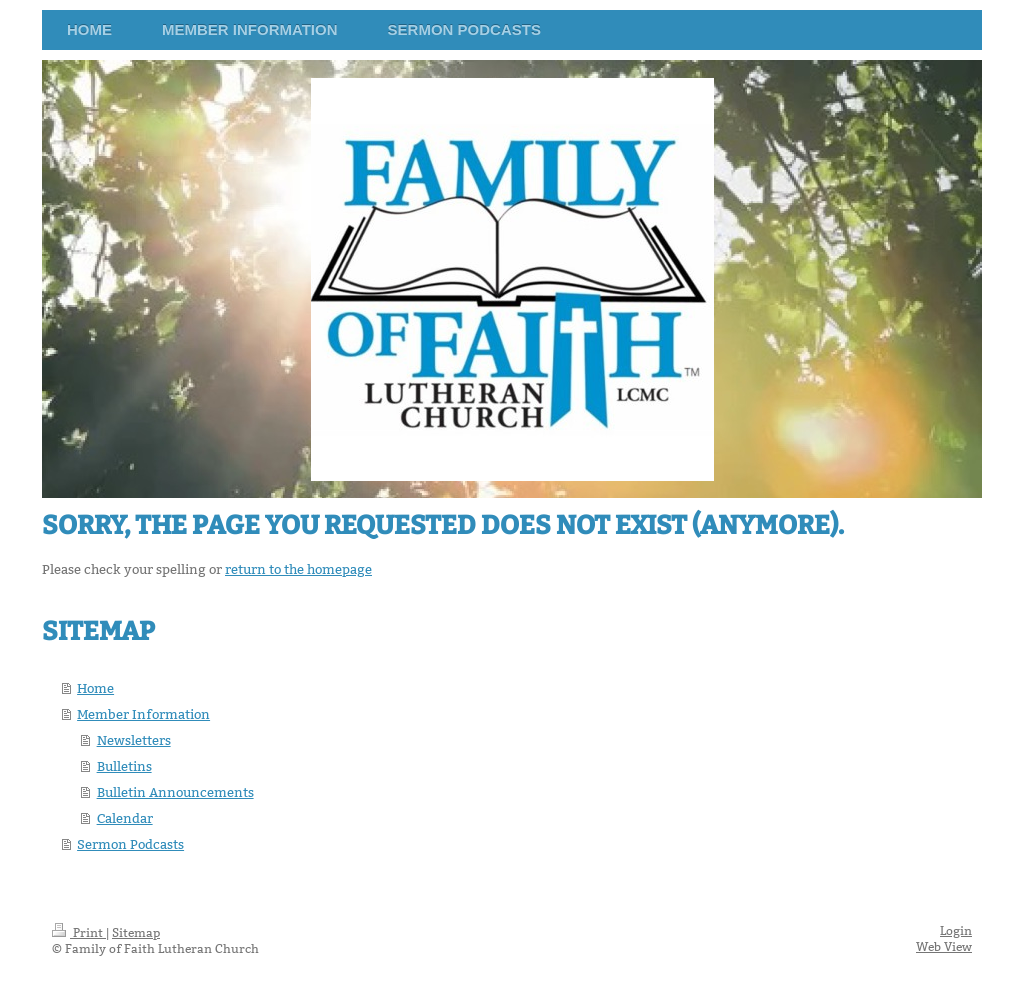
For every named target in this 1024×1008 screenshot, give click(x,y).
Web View (944, 946)
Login (956, 930)
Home (95, 688)
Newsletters (134, 740)
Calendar (125, 818)
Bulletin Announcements (175, 792)
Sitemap (136, 932)
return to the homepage (298, 569)
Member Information (143, 714)
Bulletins (124, 766)
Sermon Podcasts (130, 844)
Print (79, 932)
